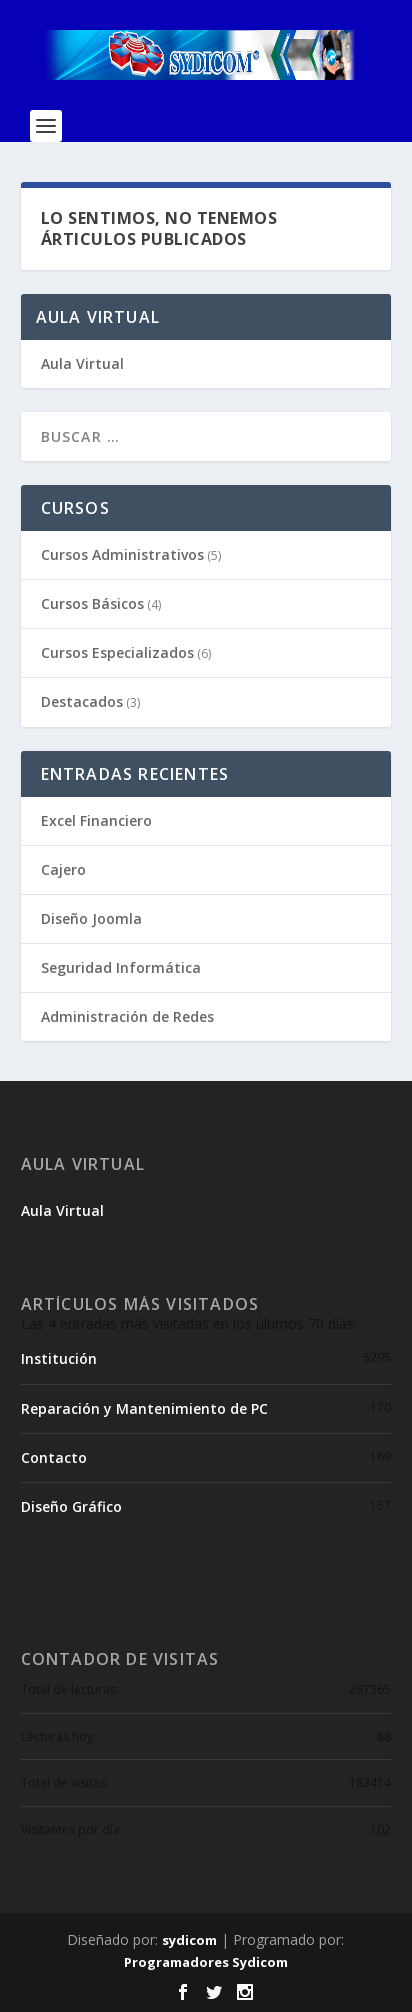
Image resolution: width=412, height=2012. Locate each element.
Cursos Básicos (92, 603)
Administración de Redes (127, 1016)
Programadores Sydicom (206, 1962)
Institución (59, 1358)
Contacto (54, 1457)
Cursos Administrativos (122, 554)
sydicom (189, 1940)
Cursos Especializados (117, 652)
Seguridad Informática (121, 967)
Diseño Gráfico (71, 1506)
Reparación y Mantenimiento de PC (144, 1408)
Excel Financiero (96, 820)
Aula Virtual (82, 363)
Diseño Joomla (91, 918)
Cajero (63, 869)
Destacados (82, 701)
